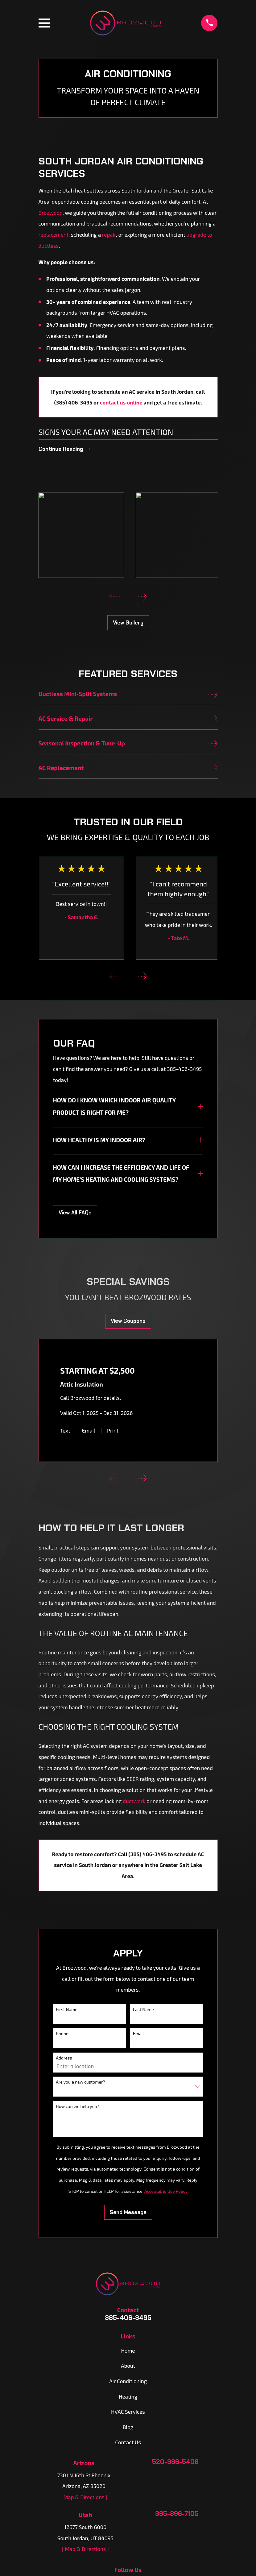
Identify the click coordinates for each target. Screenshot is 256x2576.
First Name (66, 2009)
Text (65, 1430)
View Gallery (128, 622)
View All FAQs (75, 1212)
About (128, 2365)
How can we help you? (77, 2106)
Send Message (128, 2212)
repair (109, 234)
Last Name (143, 2009)
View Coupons (128, 1320)
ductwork (134, 1801)
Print (112, 1430)
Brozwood (51, 212)
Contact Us (128, 2442)
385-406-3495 (128, 2318)
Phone (62, 2033)
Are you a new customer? (80, 2081)
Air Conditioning (128, 2381)
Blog (128, 2427)
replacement (54, 234)
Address (64, 2057)
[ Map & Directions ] (83, 2497)
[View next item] (141, 597)
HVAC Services (128, 2411)
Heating (128, 2396)
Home (128, 2350)
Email (88, 1430)
